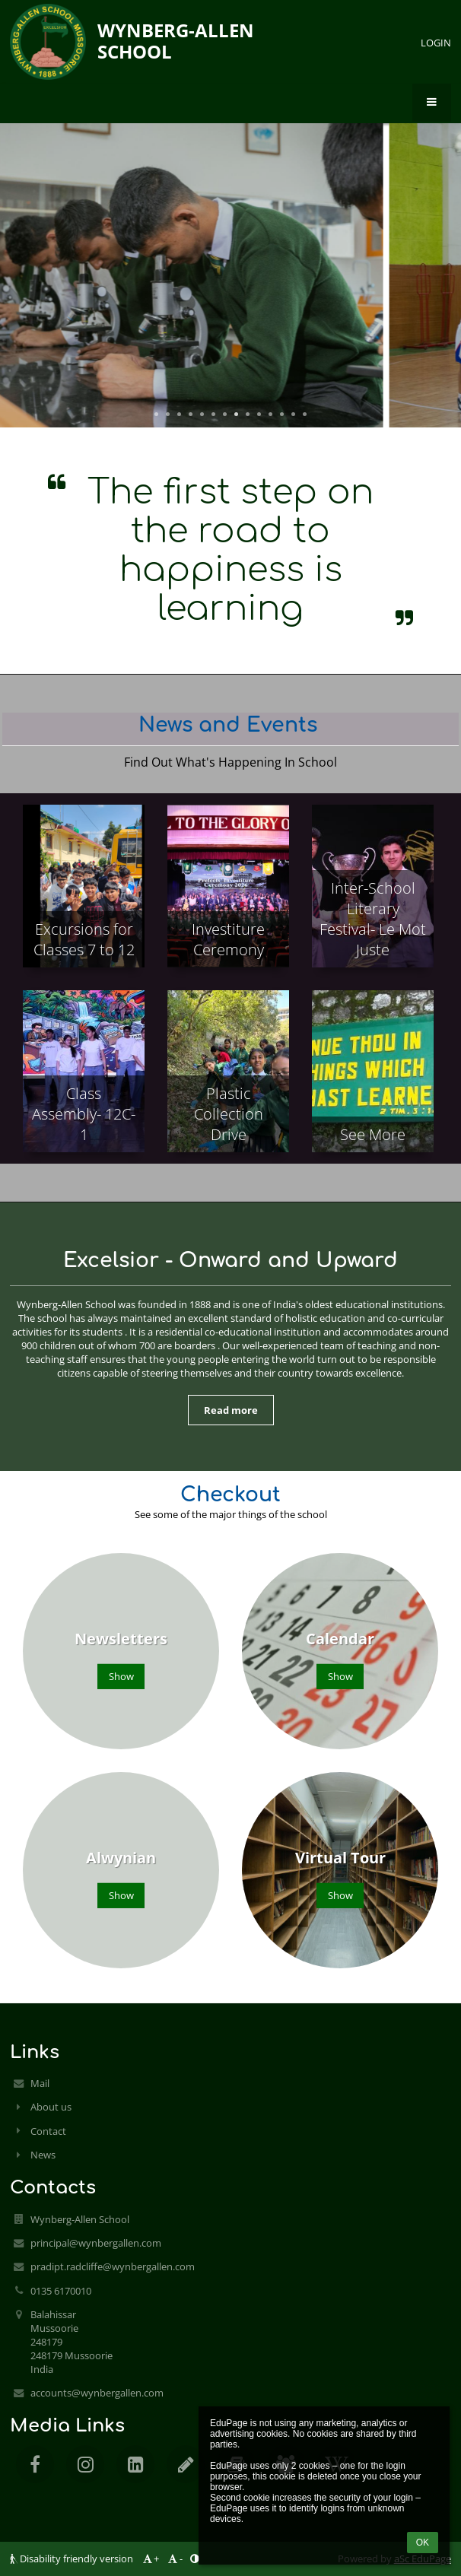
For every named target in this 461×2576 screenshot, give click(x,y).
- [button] (175, 2558)
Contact (48, 2131)
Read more (231, 1410)
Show (121, 1676)
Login (436, 42)
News (43, 2154)
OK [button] (422, 2542)
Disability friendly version (72, 2558)
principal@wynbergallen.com (95, 2243)
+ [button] (150, 2558)
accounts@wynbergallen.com (97, 2393)
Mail (39, 2083)
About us (51, 2107)
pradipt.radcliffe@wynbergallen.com (112, 2266)
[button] (431, 103)
